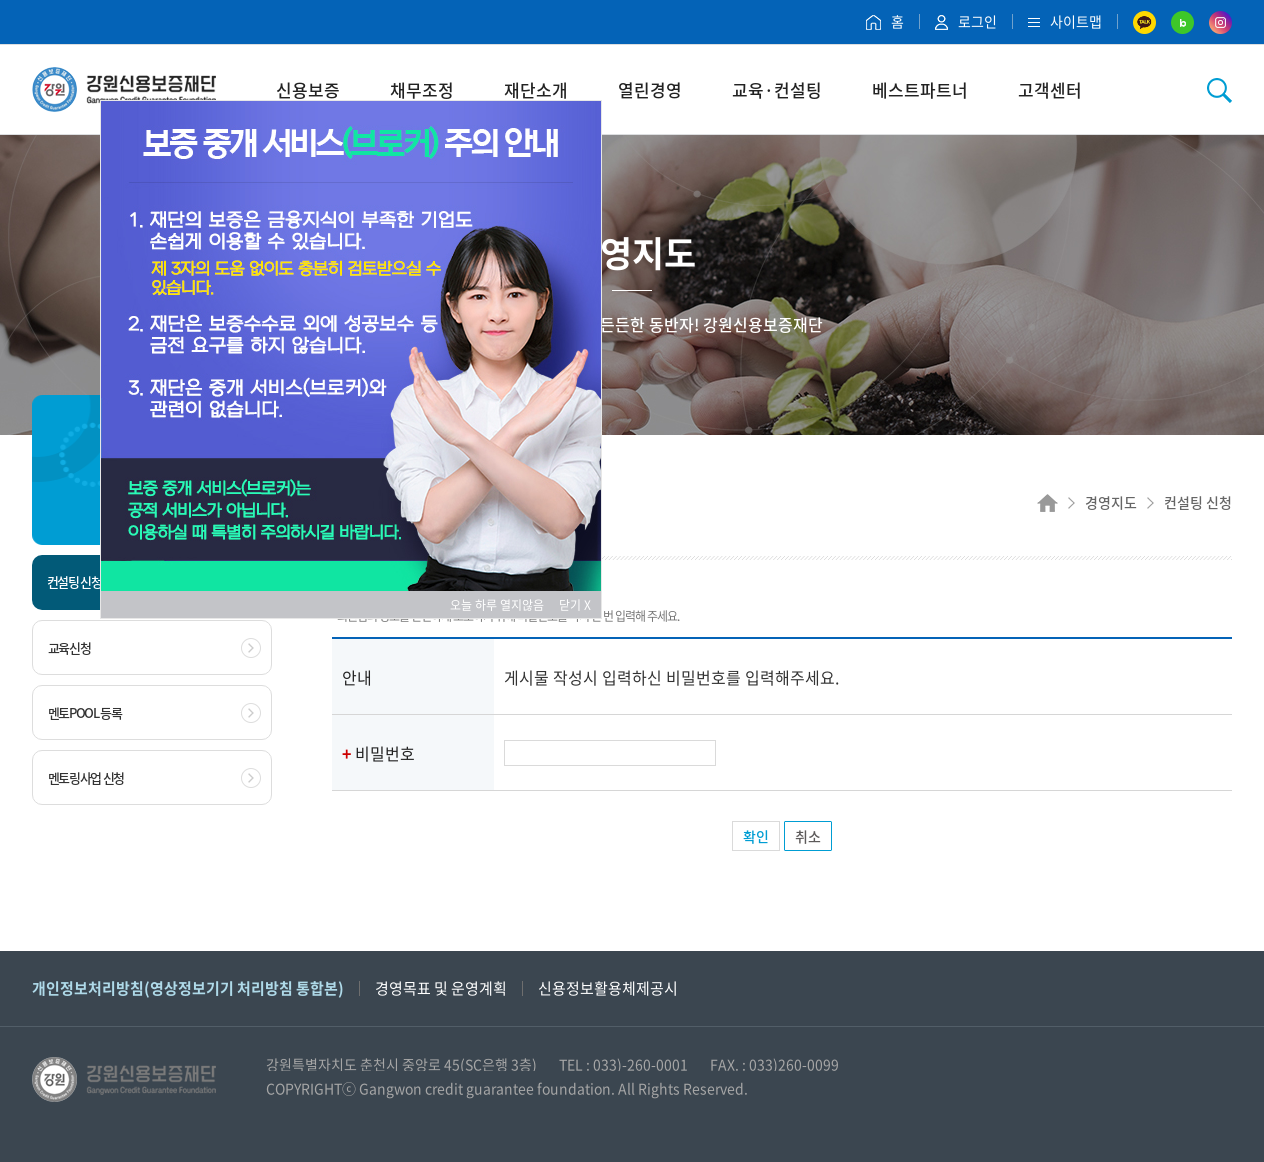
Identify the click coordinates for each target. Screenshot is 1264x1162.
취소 (808, 836)
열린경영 (650, 89)
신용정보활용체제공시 (608, 988)
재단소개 (536, 89)
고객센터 (1050, 89)
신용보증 (308, 89)
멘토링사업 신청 (154, 778)
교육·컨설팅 (777, 89)
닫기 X (575, 605)
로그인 (966, 21)
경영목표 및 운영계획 (441, 988)
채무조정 (422, 89)
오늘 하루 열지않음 (503, 605)
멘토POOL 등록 (154, 713)
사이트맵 (1065, 21)
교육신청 (154, 648)
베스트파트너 (920, 89)
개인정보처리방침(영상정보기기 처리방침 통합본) (188, 988)
